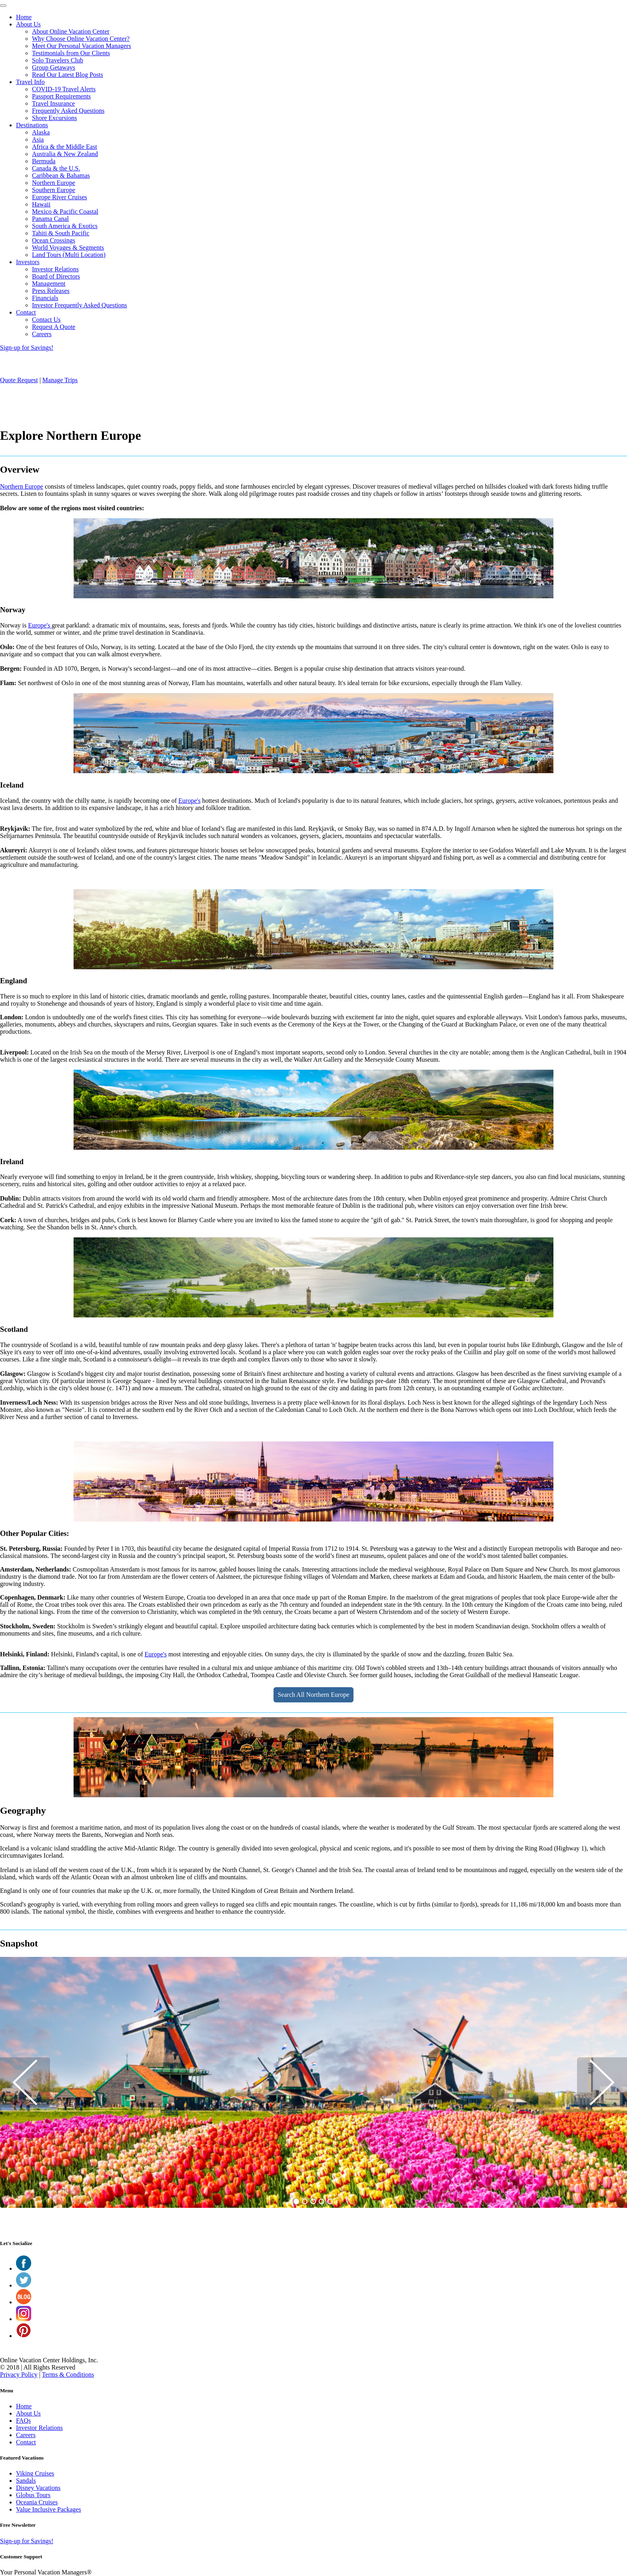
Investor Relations (55, 269)
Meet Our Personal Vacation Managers (81, 45)
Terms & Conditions (68, 2374)
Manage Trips (60, 380)
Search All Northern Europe (313, 1694)
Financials (45, 298)
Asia (38, 139)
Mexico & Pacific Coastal (65, 211)
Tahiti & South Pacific (60, 233)
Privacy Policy (19, 2374)
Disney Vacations (38, 2487)
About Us (28, 24)
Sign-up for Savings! (26, 347)
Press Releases (51, 290)
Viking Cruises (35, 2473)
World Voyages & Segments (68, 247)
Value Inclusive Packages (48, 2509)
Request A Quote (53, 326)
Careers (42, 334)
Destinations (32, 125)
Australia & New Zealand (65, 153)
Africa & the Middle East (64, 146)
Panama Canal (50, 218)
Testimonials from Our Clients (71, 53)
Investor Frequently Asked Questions (79, 305)
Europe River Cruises (59, 197)
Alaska (41, 132)
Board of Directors (56, 276)
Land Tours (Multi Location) (69, 254)
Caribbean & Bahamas (61, 175)
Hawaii (41, 204)
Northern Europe (53, 182)
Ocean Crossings (53, 240)
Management (49, 283)
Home (24, 17)
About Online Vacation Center (71, 31)
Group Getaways (53, 67)
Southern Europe (53, 189)
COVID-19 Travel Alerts (64, 89)
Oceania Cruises (37, 2502)
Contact (26, 312)
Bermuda (44, 161)
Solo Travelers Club (57, 60)
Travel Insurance (53, 103)
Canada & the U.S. (56, 168)
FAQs (23, 2420)
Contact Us (46, 319)
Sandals (26, 2480)
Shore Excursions (54, 117)
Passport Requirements (61, 96)
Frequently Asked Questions (68, 110)
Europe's (40, 625)
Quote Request (19, 380)
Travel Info (30, 81)
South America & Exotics (65, 226)
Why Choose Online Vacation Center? (81, 38)
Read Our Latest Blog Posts (67, 74)
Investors (28, 262)
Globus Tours (33, 2495)
